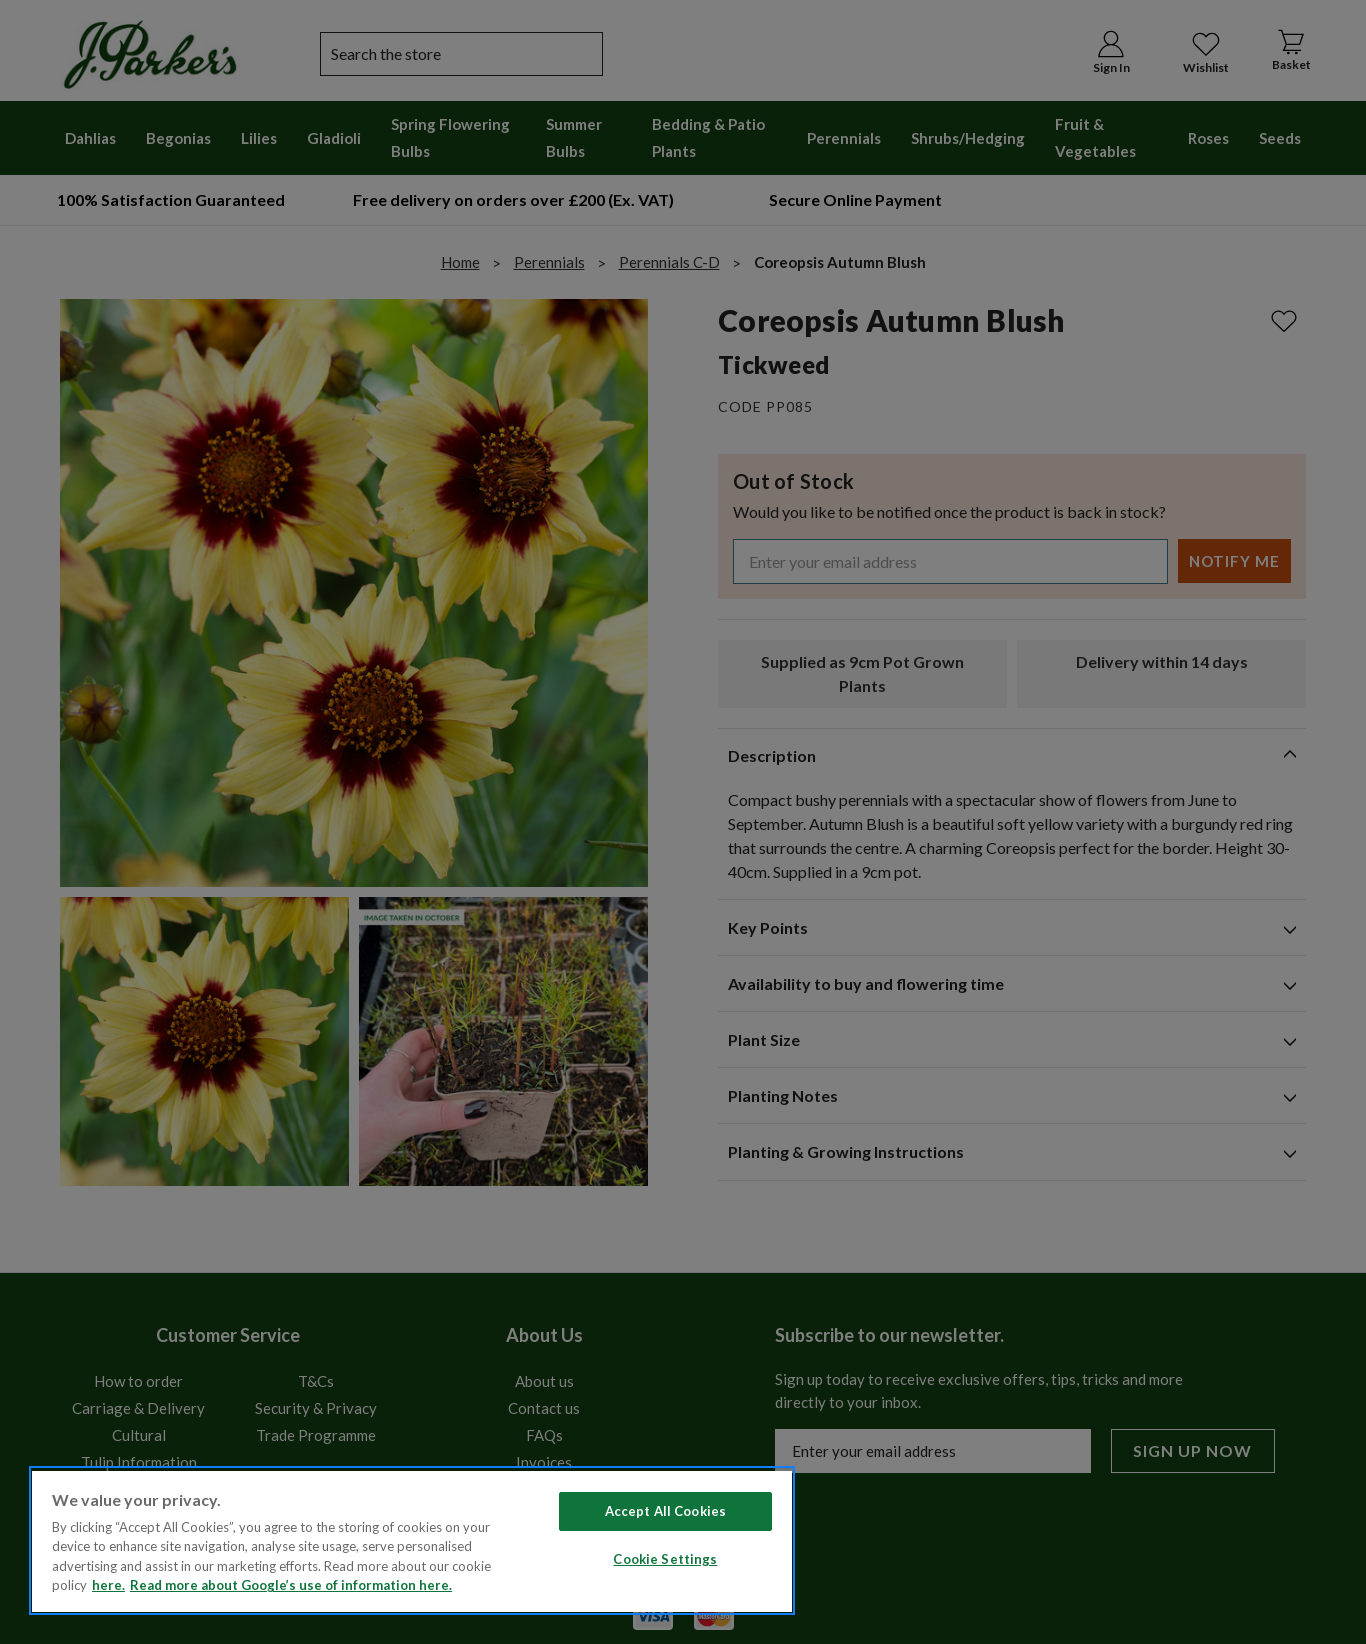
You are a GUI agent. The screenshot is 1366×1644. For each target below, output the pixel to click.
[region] (412, 1540)
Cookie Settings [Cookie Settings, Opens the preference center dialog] (665, 1559)
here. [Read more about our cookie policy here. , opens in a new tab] (108, 1585)
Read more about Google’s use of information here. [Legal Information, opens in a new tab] (291, 1585)
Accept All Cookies (665, 1511)
